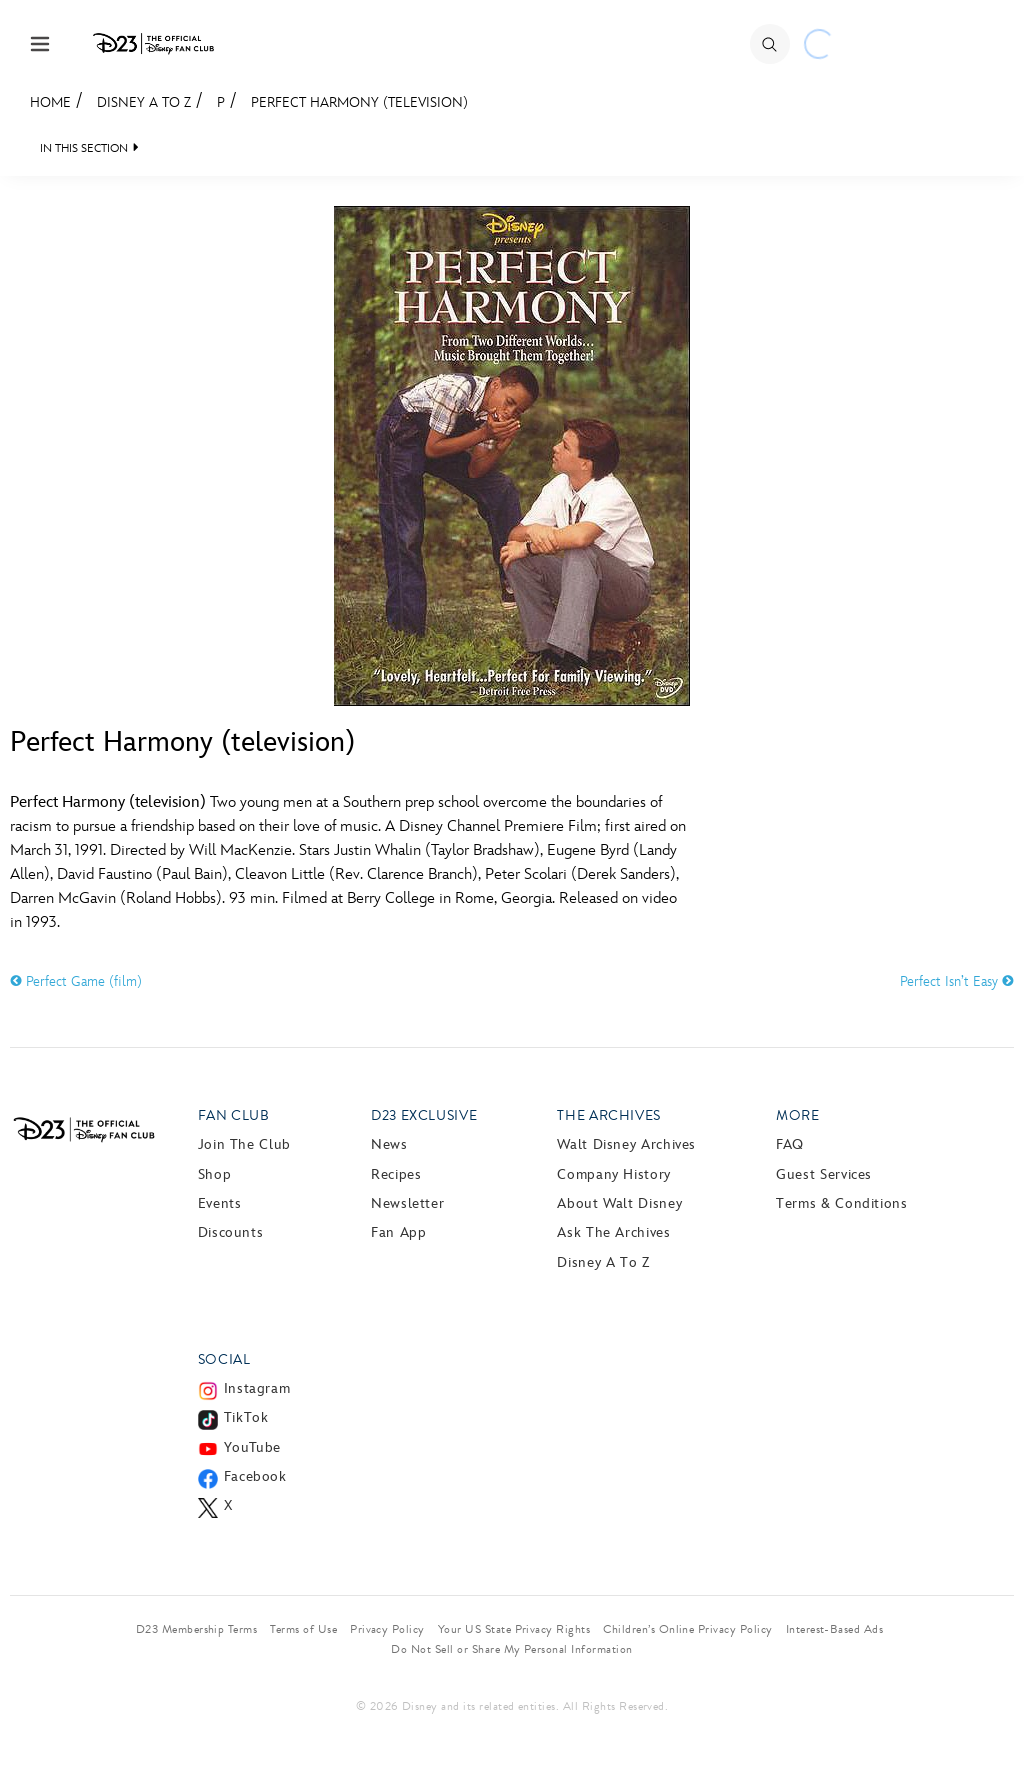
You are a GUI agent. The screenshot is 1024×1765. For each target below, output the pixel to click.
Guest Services (824, 1174)
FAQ (790, 1144)
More (798, 1115)
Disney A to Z (144, 102)
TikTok (246, 1417)
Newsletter (407, 1203)
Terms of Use (303, 1629)
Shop (215, 1174)
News (389, 1144)
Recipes (396, 1174)
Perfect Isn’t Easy (957, 981)
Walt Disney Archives (626, 1144)
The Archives (609, 1115)
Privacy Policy (387, 1629)
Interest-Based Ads (835, 1629)
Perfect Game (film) (76, 981)
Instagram (257, 1388)
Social (224, 1359)
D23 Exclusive (424, 1115)
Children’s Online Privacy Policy (687, 1629)
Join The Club (244, 1144)
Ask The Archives (613, 1232)
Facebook (255, 1476)
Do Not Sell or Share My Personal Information (511, 1649)
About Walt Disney (619, 1203)
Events (220, 1203)
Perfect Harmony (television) (359, 102)
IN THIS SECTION (84, 148)
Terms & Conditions (842, 1203)
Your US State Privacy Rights (514, 1629)
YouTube (252, 1447)
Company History (614, 1174)
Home (50, 102)
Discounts (231, 1232)
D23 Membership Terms (197, 1629)
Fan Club (234, 1115)
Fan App (398, 1232)
